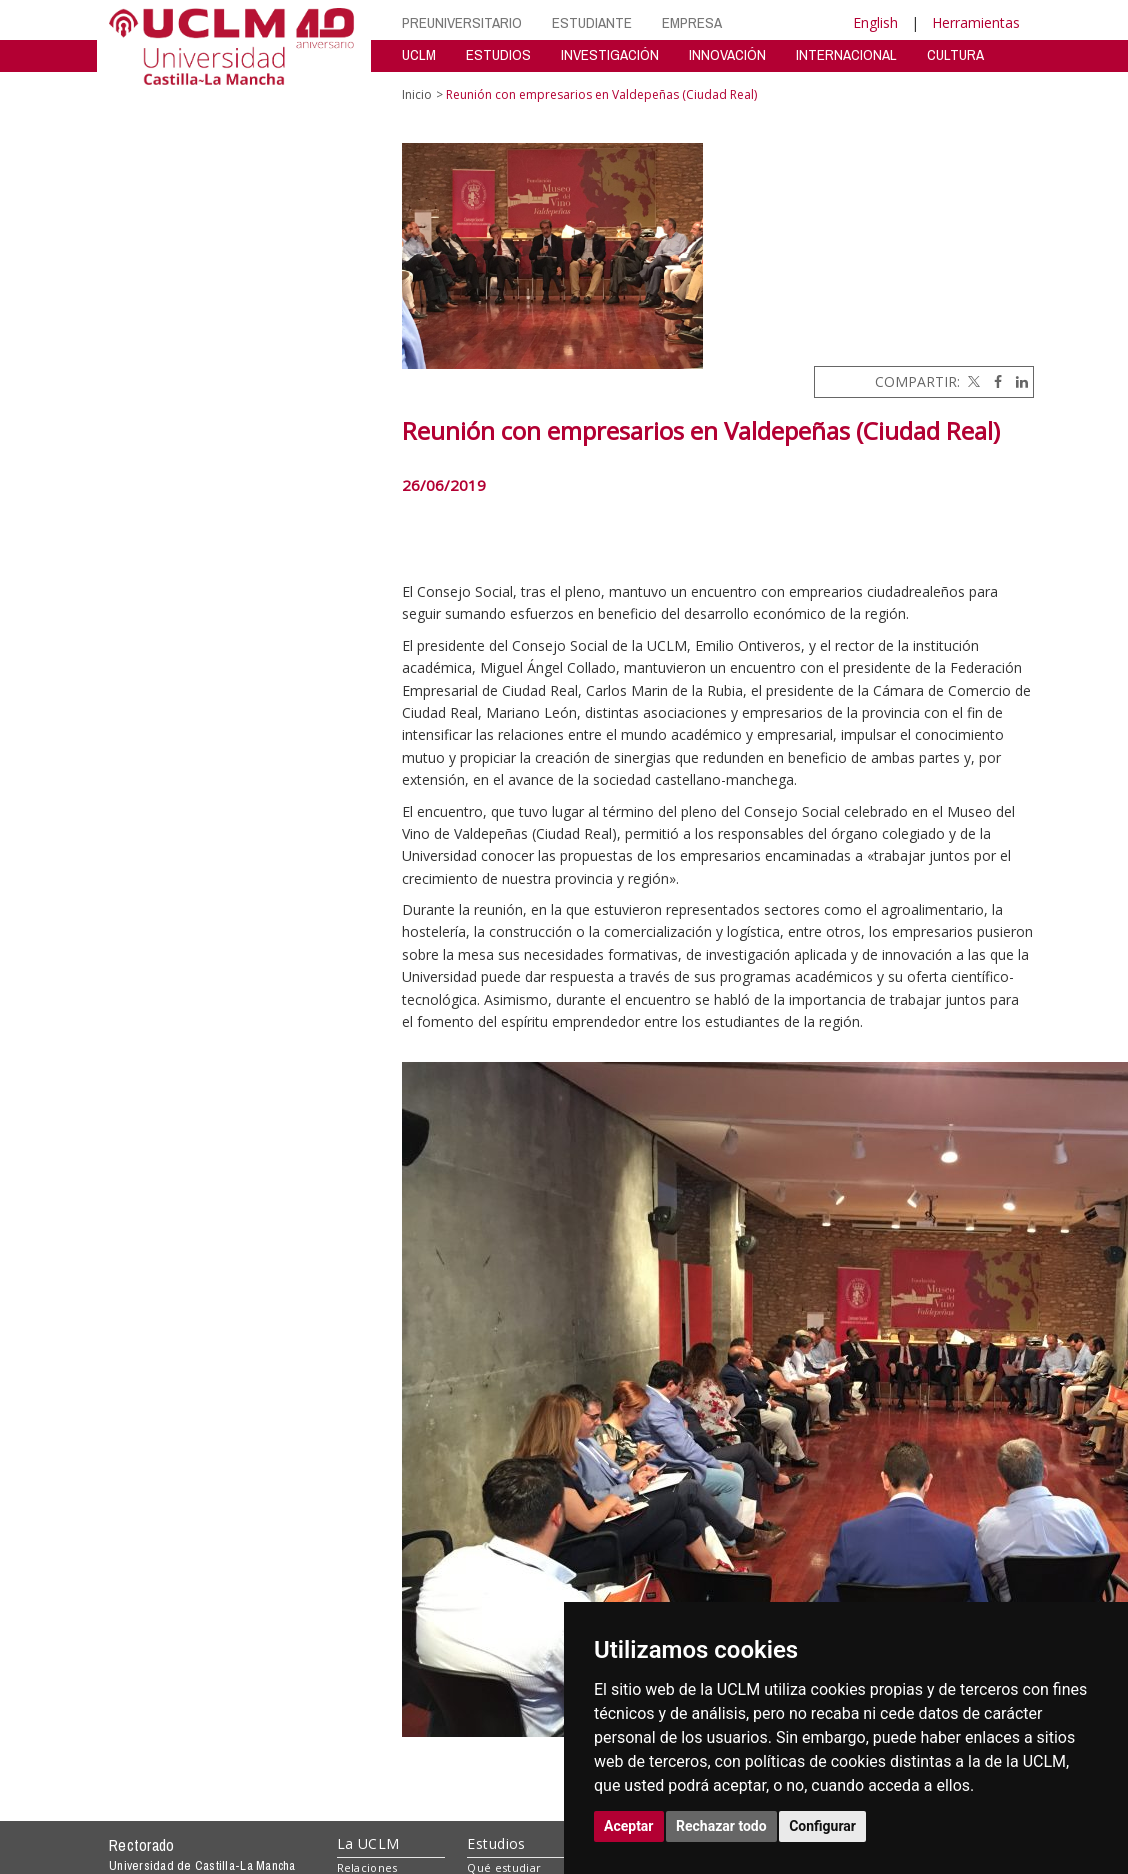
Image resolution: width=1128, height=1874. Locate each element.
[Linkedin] (1017, 381)
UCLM (419, 54)
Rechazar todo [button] (721, 1826)
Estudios (496, 1843)
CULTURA (955, 54)
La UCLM (368, 1843)
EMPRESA (692, 22)
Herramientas (976, 22)
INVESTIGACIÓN (610, 54)
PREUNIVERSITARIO (462, 22)
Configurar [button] (822, 1826)
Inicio (417, 94)
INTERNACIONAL (846, 54)
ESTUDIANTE (592, 22)
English (875, 22)
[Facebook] (993, 381)
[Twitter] (972, 381)
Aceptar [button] (629, 1826)
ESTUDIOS (498, 54)
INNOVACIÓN (727, 54)
